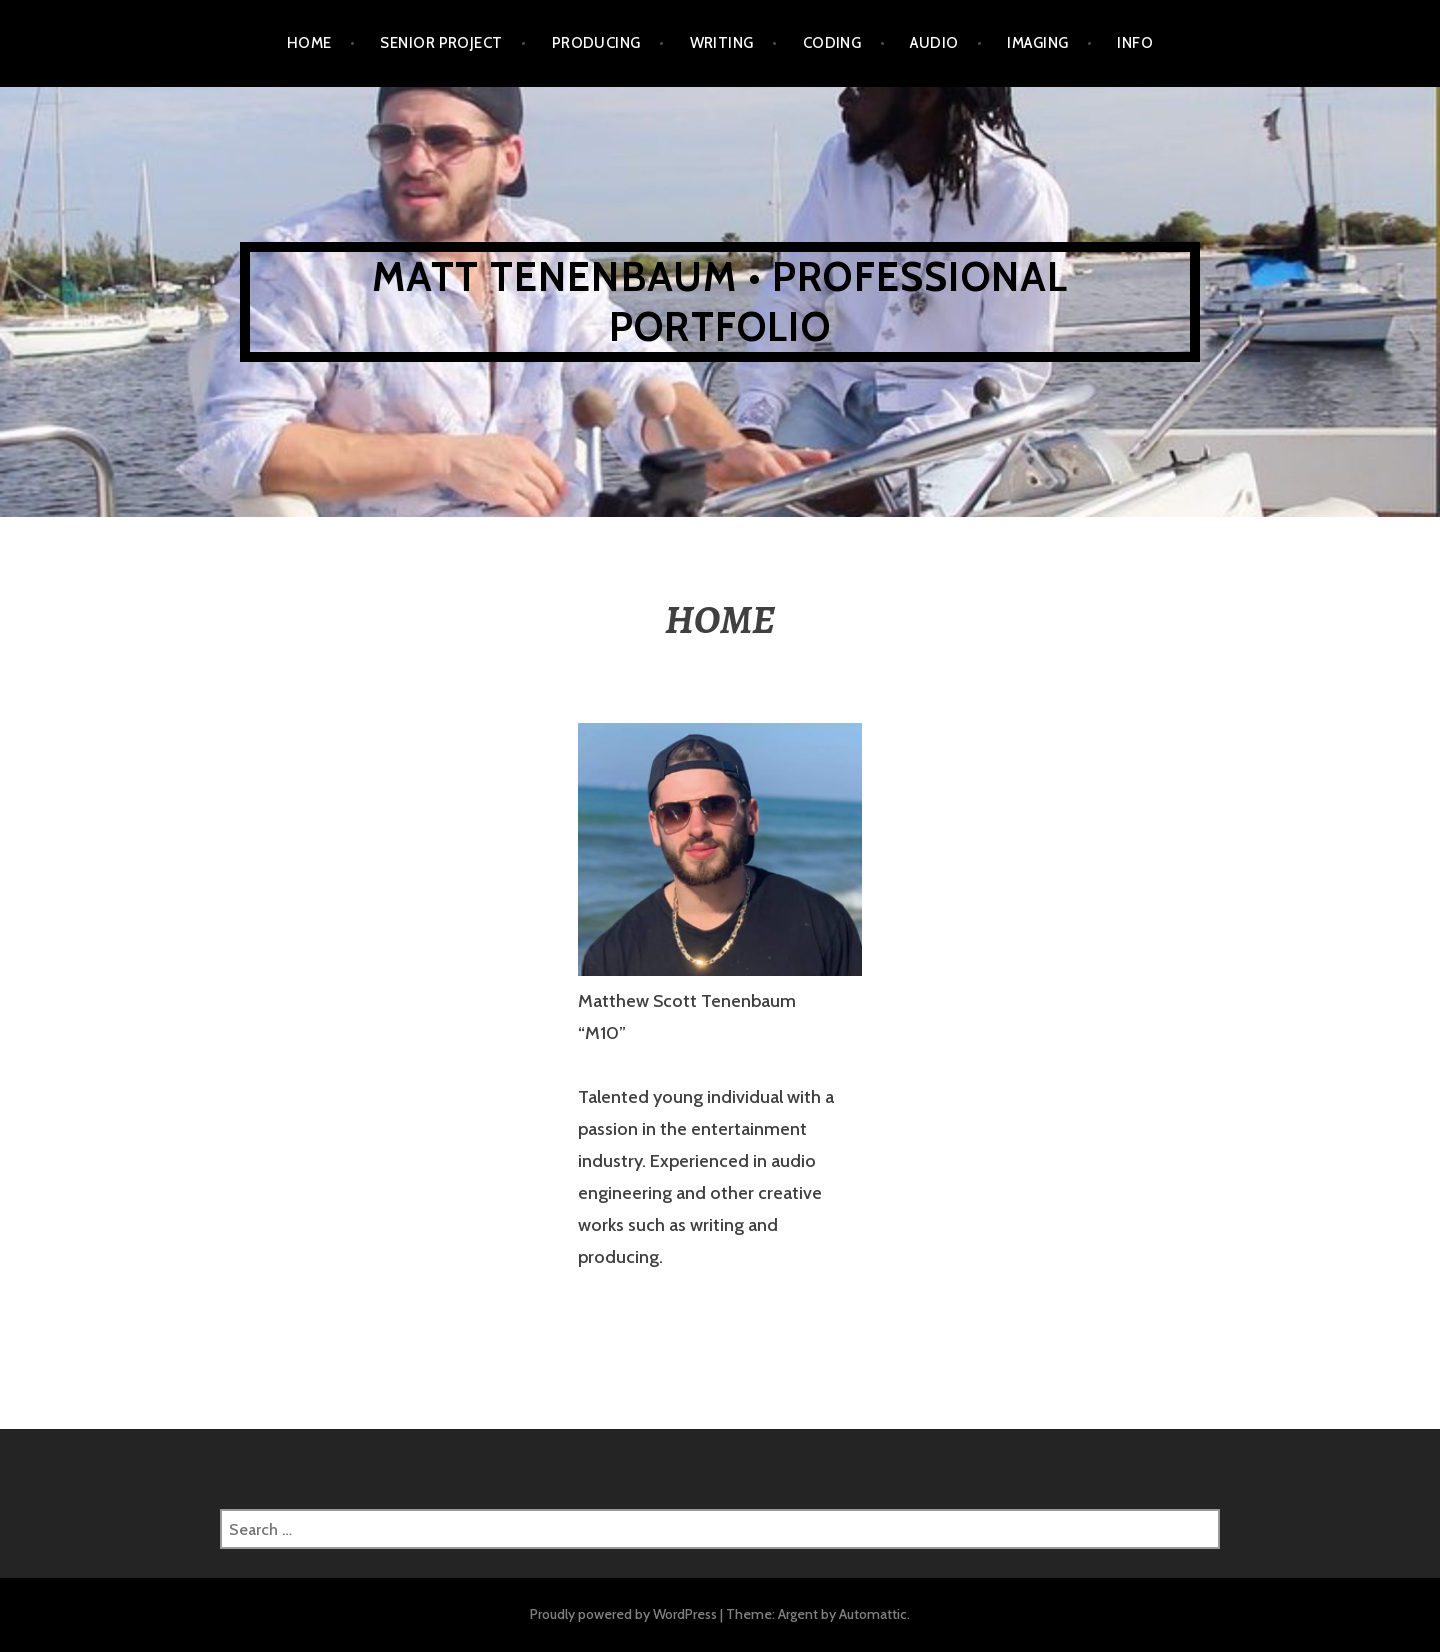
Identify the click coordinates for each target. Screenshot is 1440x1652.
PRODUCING (596, 43)
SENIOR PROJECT (441, 43)
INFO (1135, 43)
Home (309, 43)
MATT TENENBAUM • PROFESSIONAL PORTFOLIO (720, 301)
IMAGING (1037, 43)
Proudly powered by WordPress (623, 1614)
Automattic (873, 1614)
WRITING (722, 43)
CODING (832, 43)
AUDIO (934, 43)
